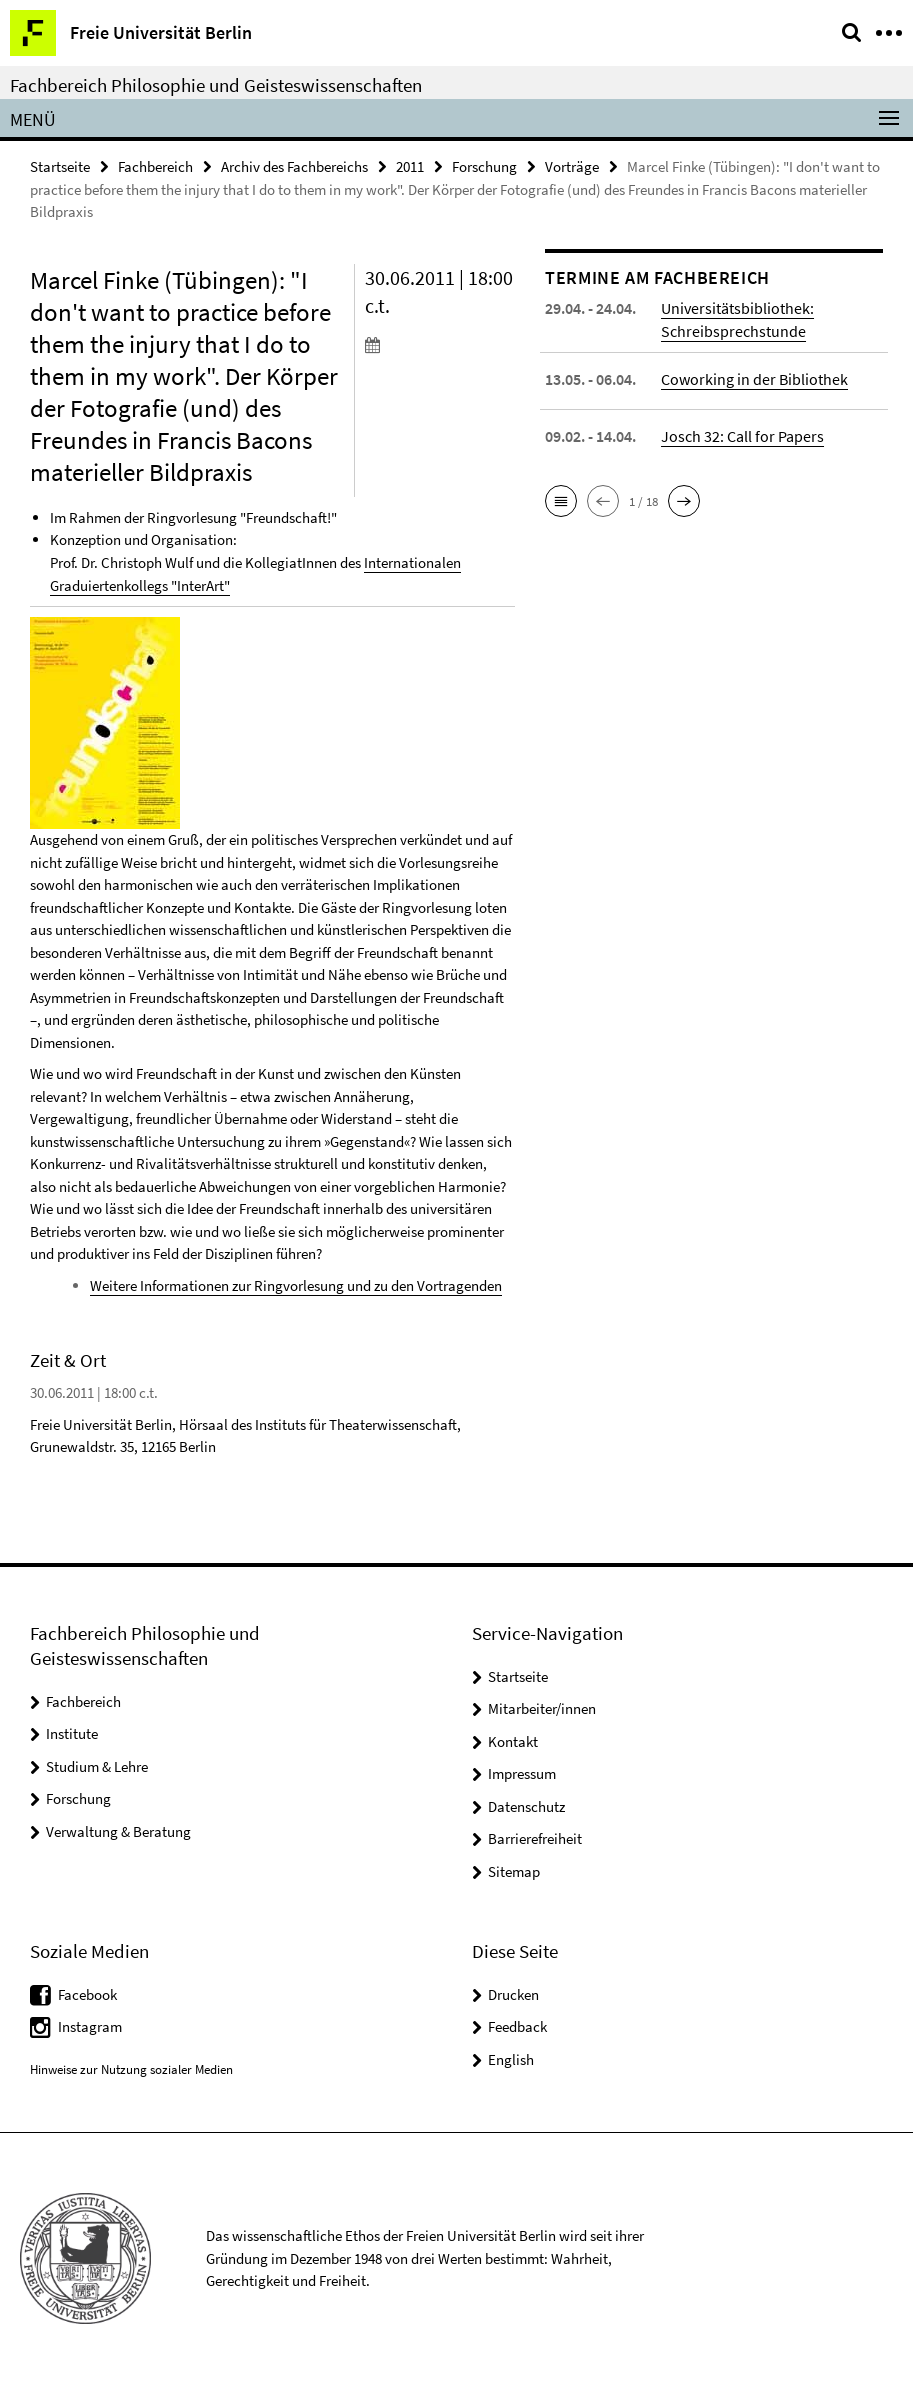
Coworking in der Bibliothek (754, 379)
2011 (410, 166)
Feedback (517, 2025)
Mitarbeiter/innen (542, 1707)
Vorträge (572, 166)
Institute (72, 1732)
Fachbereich (155, 166)
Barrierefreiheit (535, 1837)
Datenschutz (526, 1805)
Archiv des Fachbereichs (294, 166)
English (511, 2057)
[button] (561, 501)
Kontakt (513, 1740)
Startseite (60, 166)
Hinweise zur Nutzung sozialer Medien (131, 2068)
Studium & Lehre (97, 1765)
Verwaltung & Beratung (118, 1830)
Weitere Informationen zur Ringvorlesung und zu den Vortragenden (296, 1284)
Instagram (90, 2025)
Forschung (484, 166)
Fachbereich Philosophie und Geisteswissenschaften (216, 85)
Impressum (522, 1772)
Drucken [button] (513, 1992)
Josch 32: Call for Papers (742, 436)
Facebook (87, 1992)
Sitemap (514, 1870)
